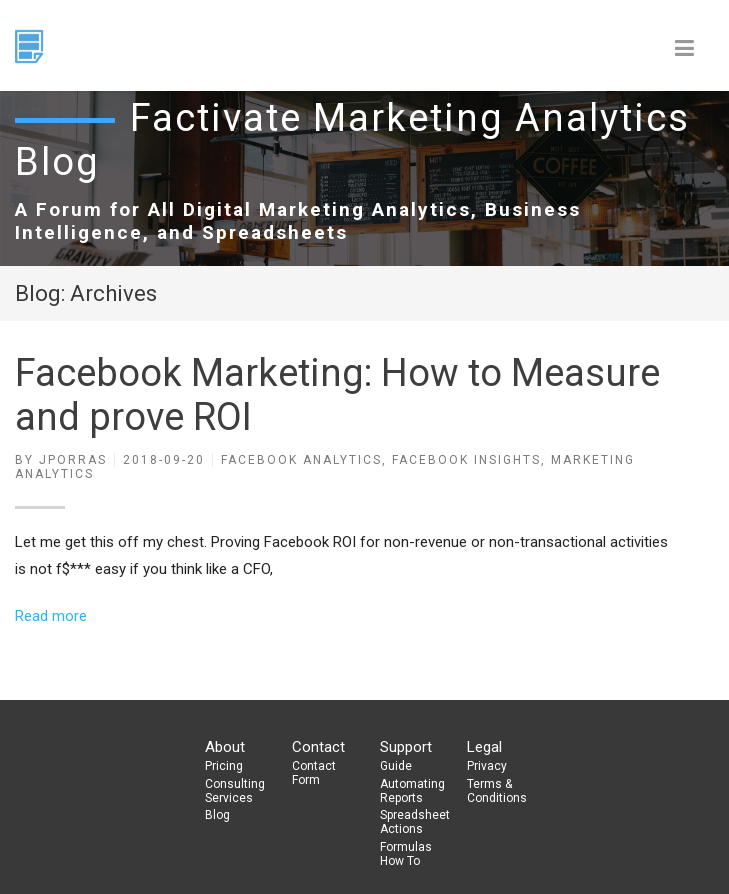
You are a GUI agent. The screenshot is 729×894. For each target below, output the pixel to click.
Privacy (487, 766)
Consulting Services (235, 791)
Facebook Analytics (301, 460)
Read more (51, 616)
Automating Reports (412, 791)
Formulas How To (406, 854)
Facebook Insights (466, 460)
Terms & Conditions (497, 791)
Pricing (224, 766)
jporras (73, 460)
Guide (396, 766)
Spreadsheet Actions (415, 822)
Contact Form (314, 773)
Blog (217, 815)
